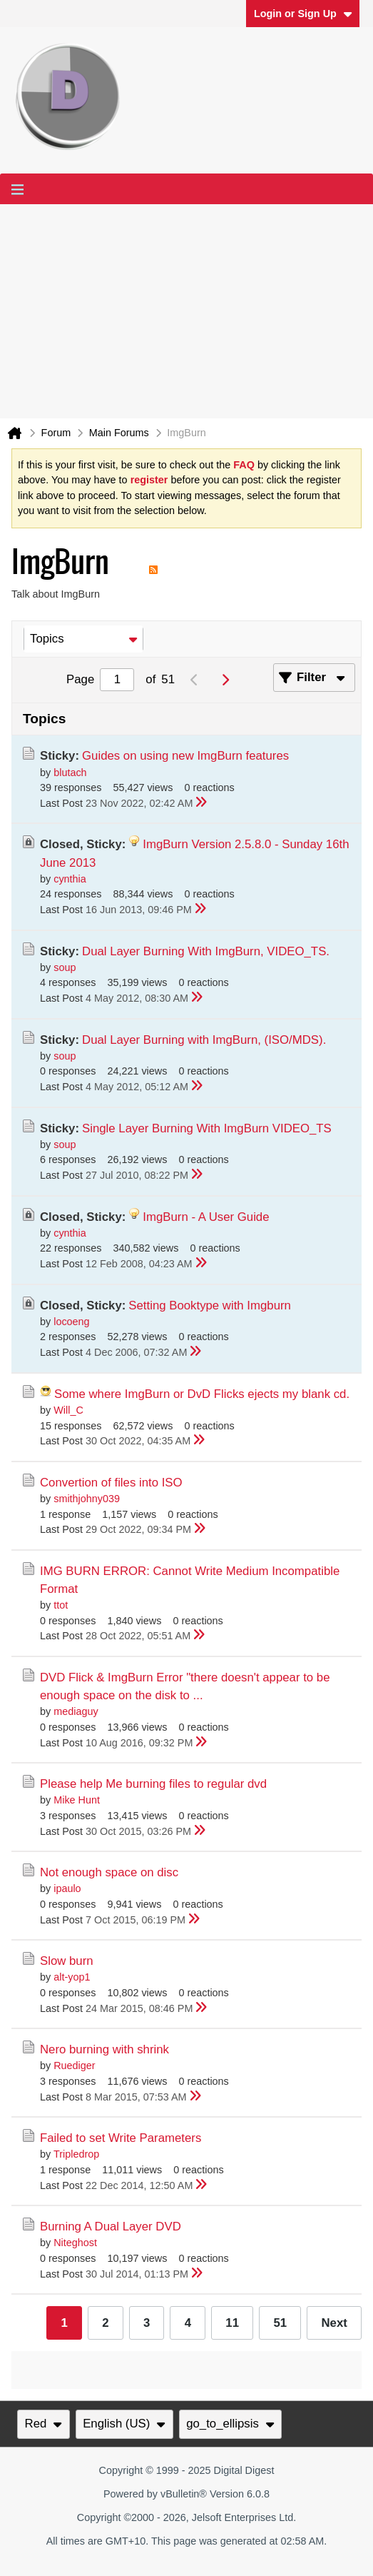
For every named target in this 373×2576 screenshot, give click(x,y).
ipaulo (67, 1888)
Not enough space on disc (109, 1872)
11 (232, 2323)
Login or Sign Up (303, 13)
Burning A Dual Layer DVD (110, 2226)
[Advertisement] (186, 311)
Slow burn (66, 1961)
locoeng (71, 1321)
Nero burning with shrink (104, 2049)
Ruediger (74, 2065)
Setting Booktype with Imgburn (209, 1305)
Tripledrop (76, 2154)
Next (334, 2323)
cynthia (69, 879)
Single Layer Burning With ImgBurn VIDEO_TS (207, 1128)
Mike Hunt (76, 1800)
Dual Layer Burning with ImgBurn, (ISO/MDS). (204, 1040)
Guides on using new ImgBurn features (185, 756)
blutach (69, 772)
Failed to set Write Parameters (120, 2138)
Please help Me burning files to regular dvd (153, 1784)
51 (280, 2323)
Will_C (68, 1410)
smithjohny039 (86, 1498)
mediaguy (75, 1711)
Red (43, 2423)
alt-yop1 (71, 1977)
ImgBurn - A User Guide (206, 1217)
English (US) (124, 2423)
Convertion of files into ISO (111, 1482)
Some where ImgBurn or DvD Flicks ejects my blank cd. (201, 1394)
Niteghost (75, 2242)
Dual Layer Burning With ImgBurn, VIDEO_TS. (205, 951)
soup (64, 967)
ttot (60, 1605)
